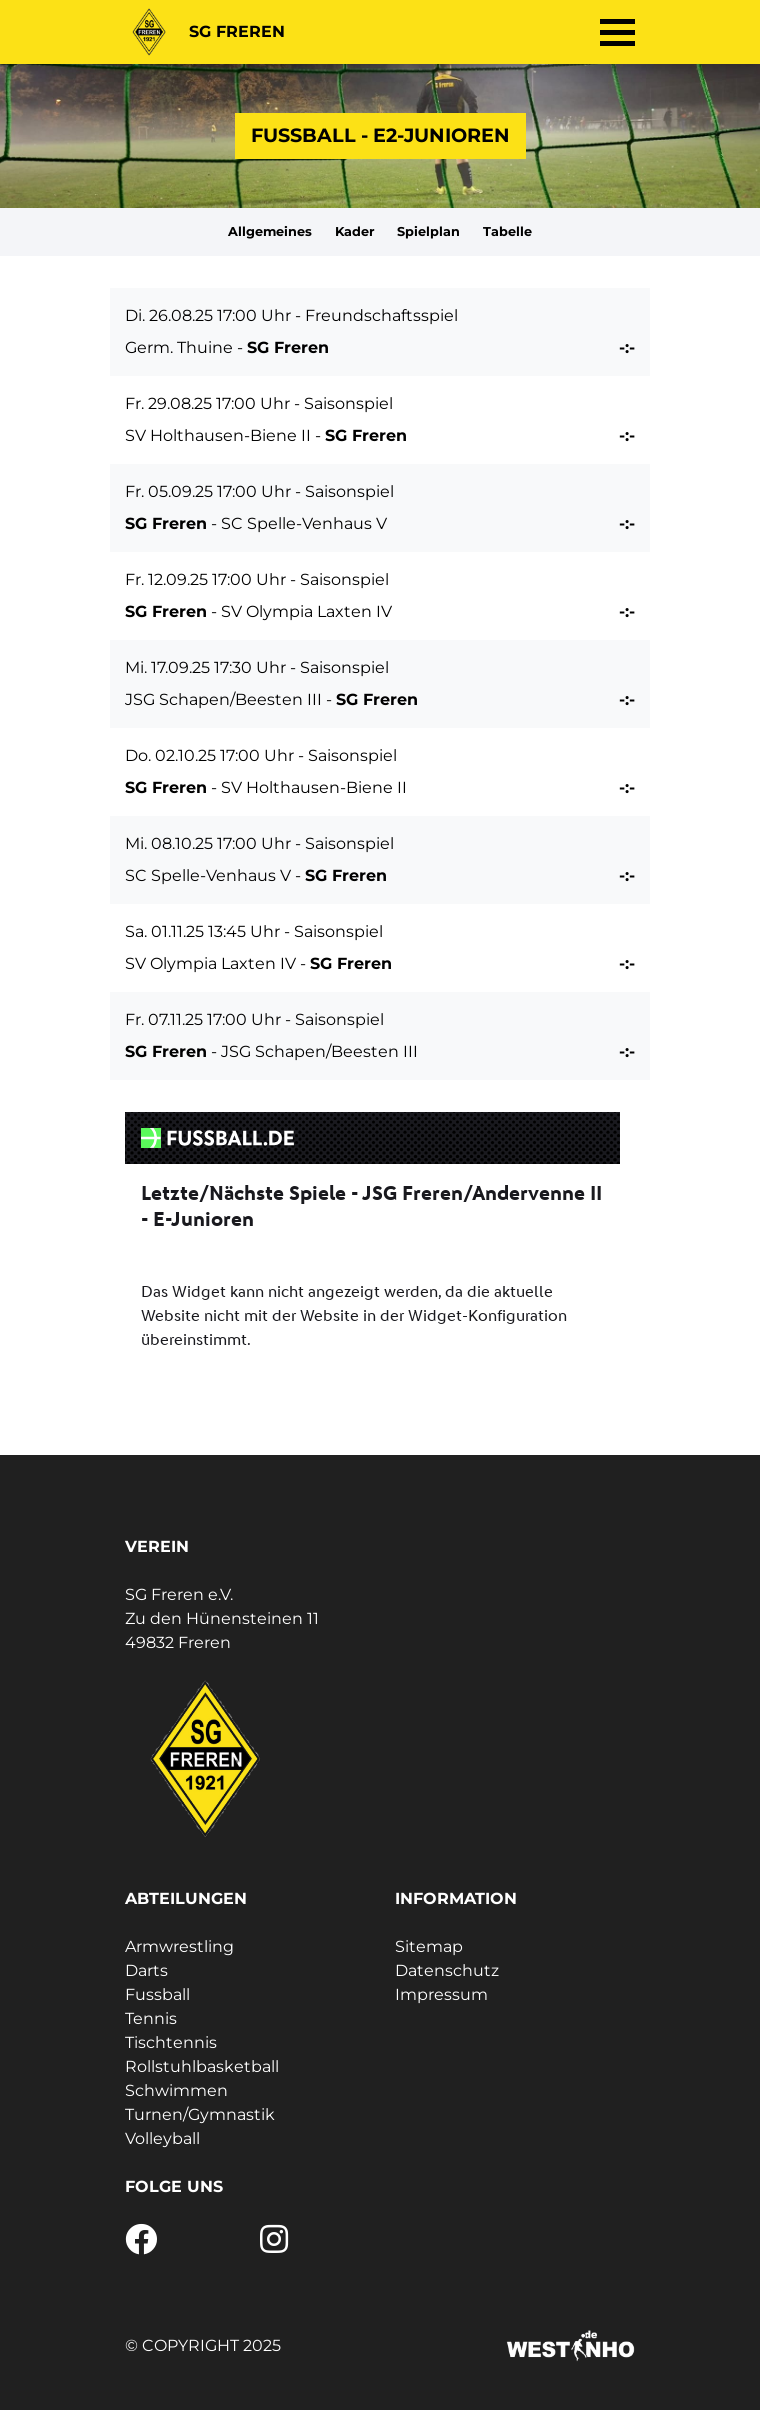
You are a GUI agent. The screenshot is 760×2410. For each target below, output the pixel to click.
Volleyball (162, 2138)
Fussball (157, 1994)
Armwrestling (179, 1946)
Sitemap (429, 1946)
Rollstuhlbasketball (202, 2066)
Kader (355, 231)
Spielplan (428, 231)
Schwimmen (176, 2090)
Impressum (441, 1994)
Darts (146, 1970)
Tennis (151, 2018)
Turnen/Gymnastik (200, 2114)
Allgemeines (270, 231)
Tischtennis (171, 2042)
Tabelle (507, 231)
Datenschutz (447, 1970)
